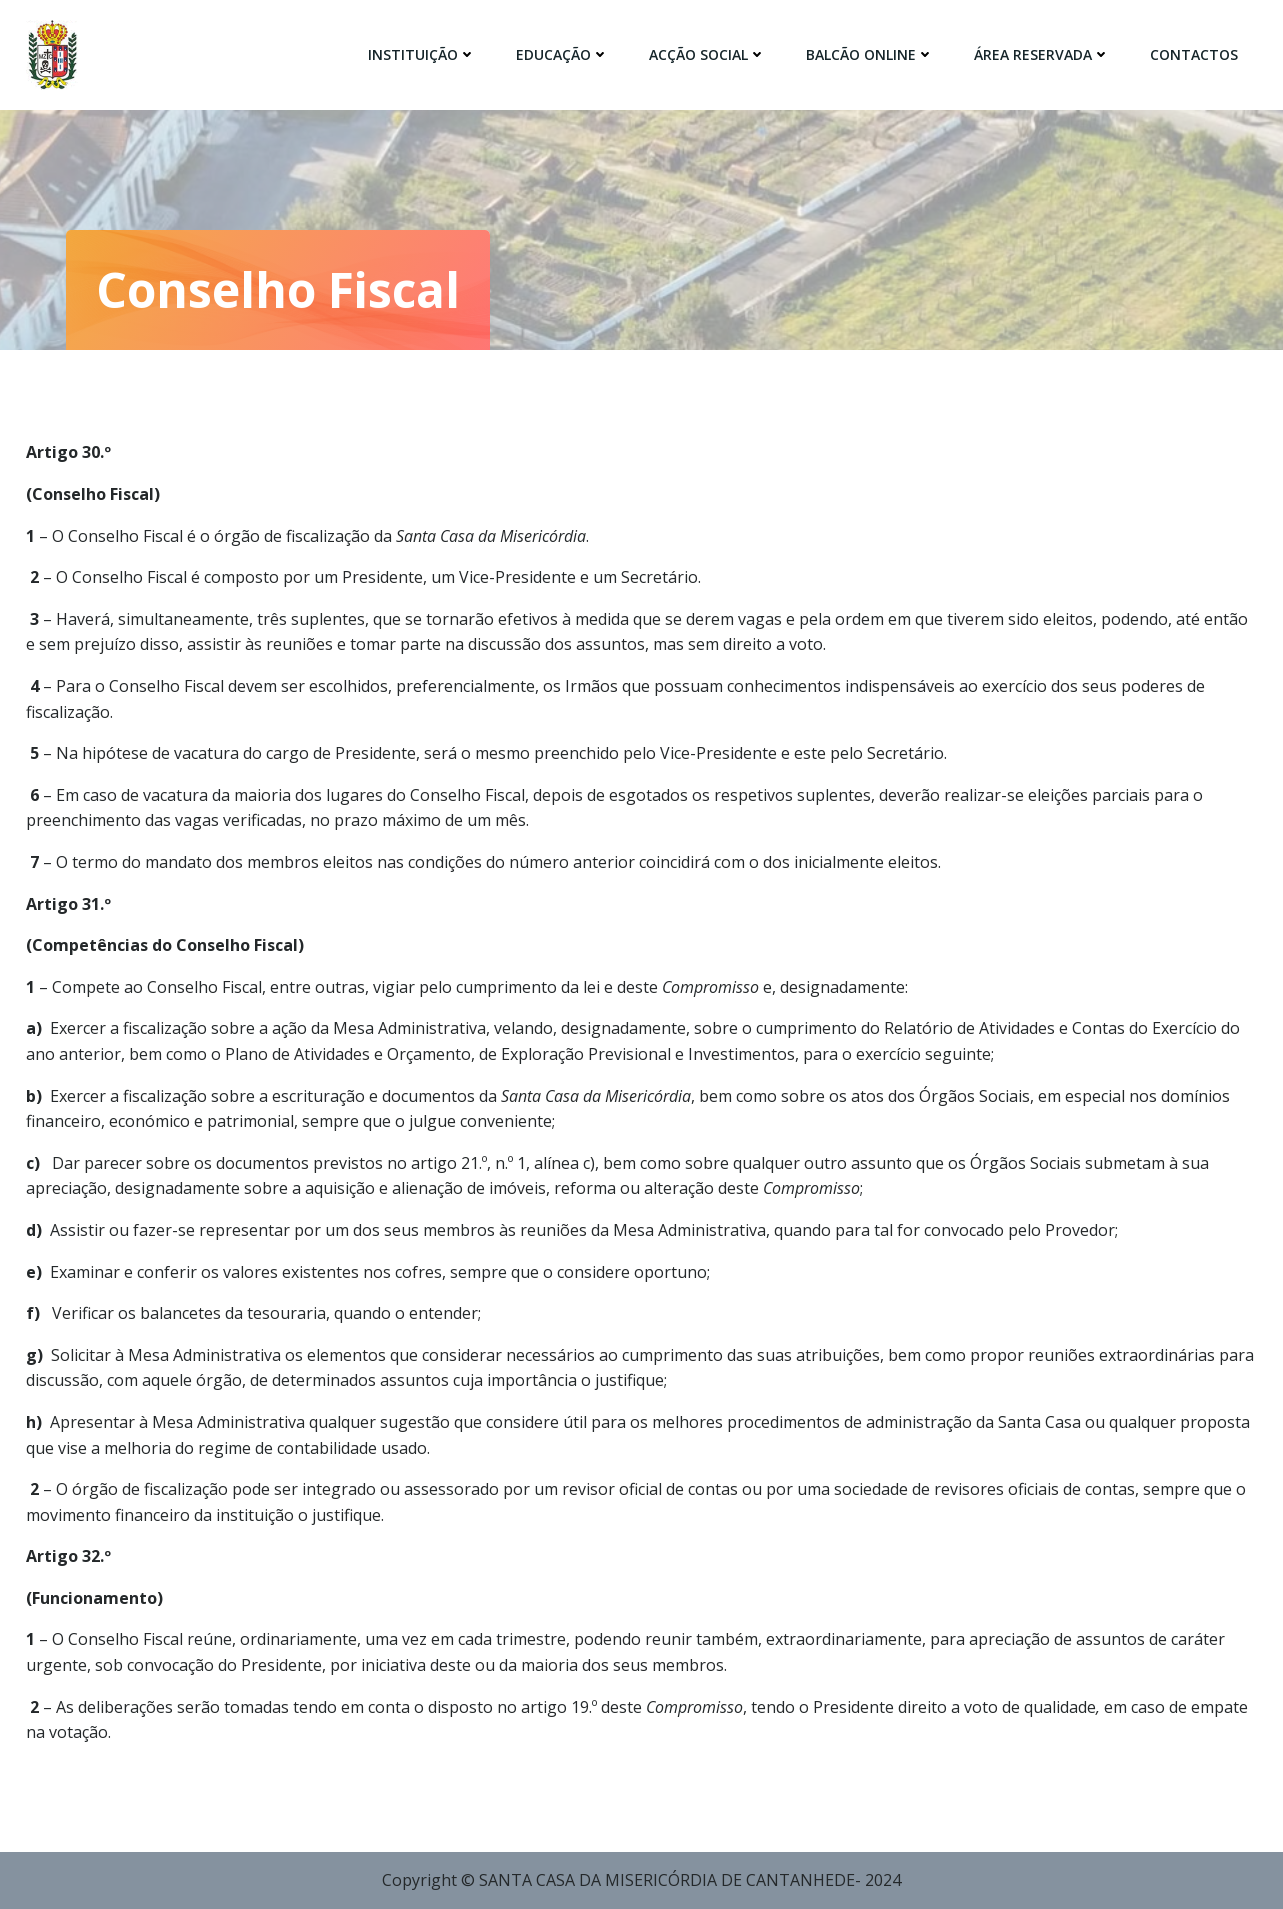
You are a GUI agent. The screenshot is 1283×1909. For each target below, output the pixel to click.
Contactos (1194, 54)
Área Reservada (1042, 54)
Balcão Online (870, 54)
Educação (562, 54)
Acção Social (707, 54)
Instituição (422, 54)
